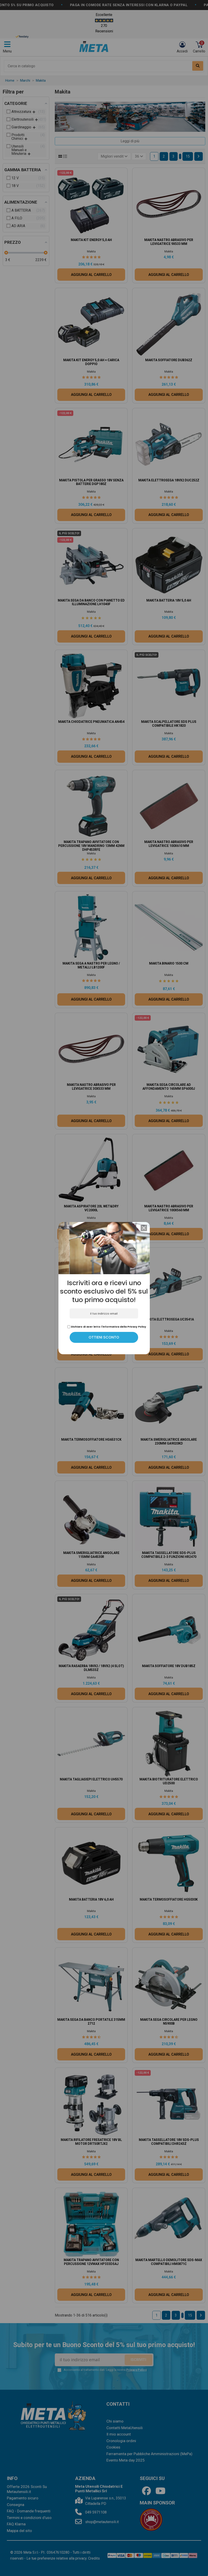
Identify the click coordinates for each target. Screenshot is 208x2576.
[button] (143, 1228)
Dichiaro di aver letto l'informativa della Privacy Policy (106, 1326)
